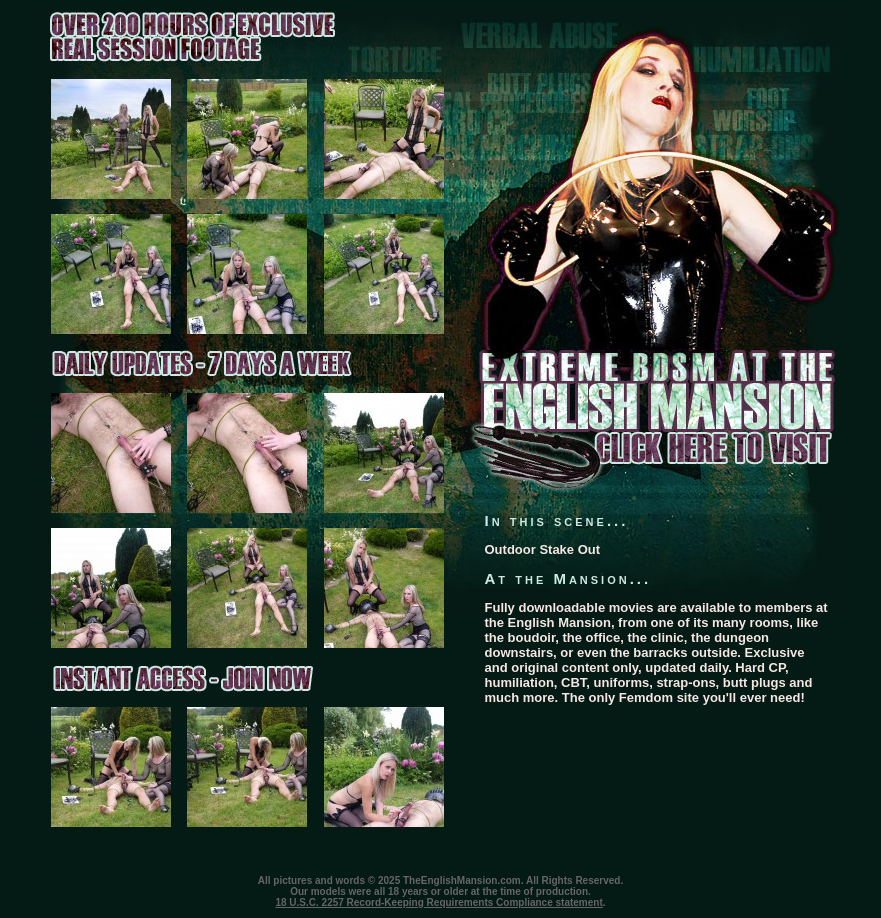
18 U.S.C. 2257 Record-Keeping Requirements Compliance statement (438, 902)
